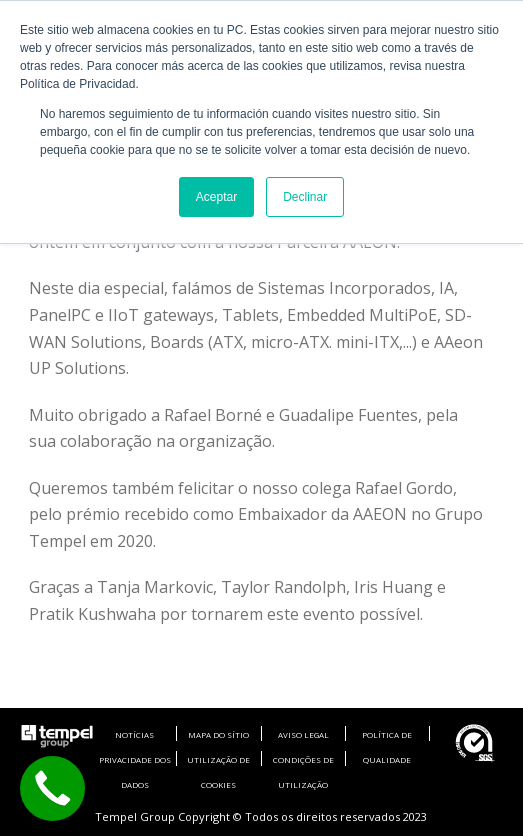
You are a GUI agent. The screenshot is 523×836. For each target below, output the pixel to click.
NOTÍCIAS (134, 734)
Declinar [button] (305, 197)
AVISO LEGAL (303, 734)
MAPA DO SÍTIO (218, 734)
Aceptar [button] (216, 197)
